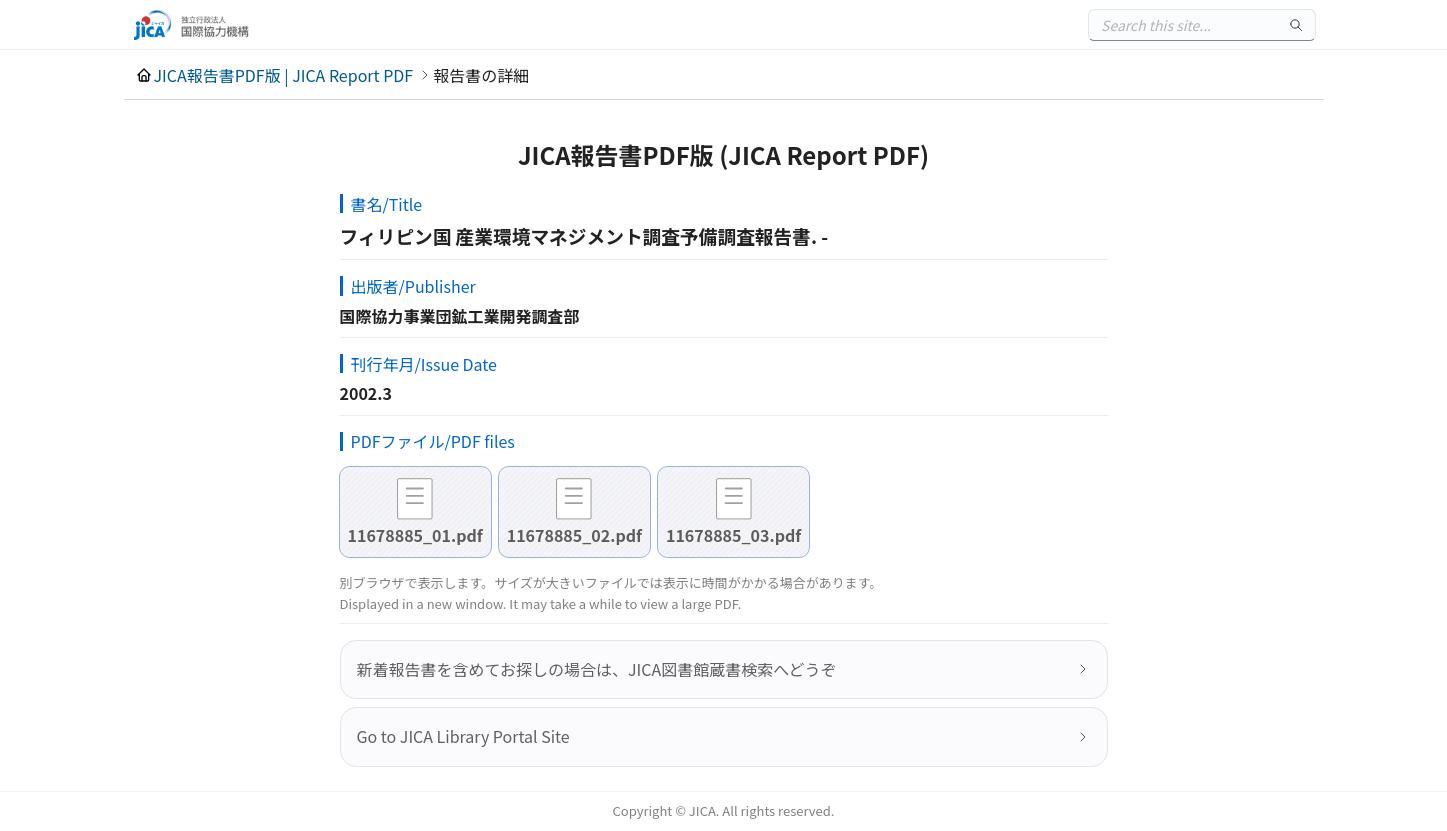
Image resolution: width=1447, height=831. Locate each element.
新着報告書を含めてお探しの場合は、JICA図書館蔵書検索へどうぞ (597, 669)
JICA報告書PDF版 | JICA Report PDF (284, 75)
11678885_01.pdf (415, 535)
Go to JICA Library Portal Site (463, 736)
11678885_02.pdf (574, 535)
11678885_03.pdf (733, 535)
